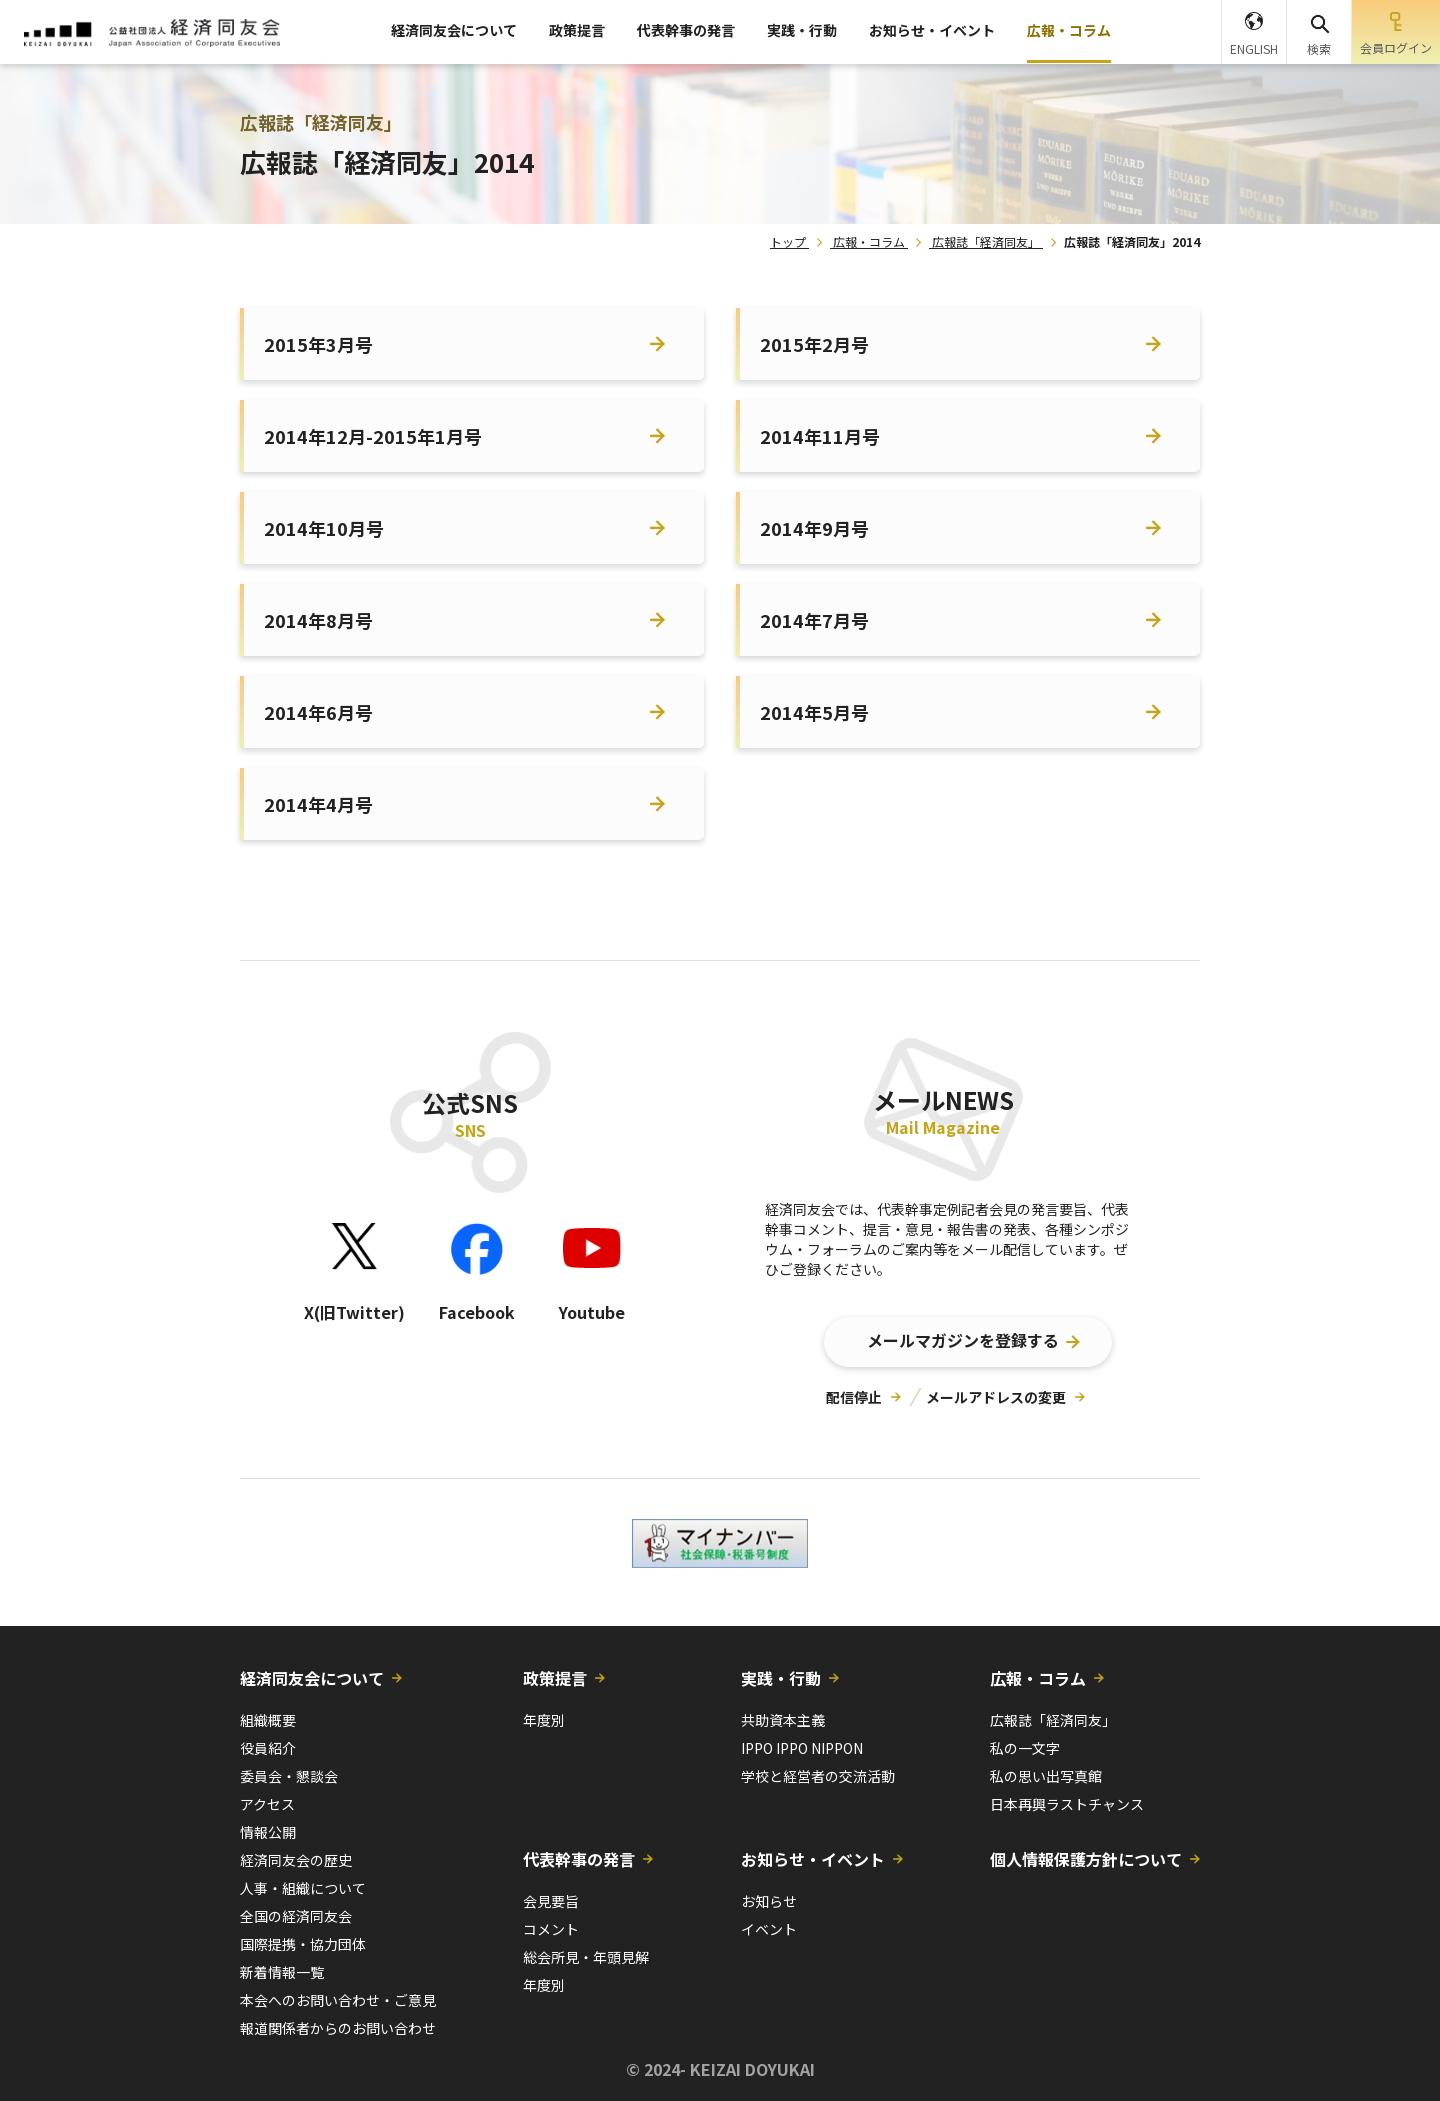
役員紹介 (268, 1748)
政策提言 (577, 30)
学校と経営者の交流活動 (818, 1776)
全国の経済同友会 (296, 1916)
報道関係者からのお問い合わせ (338, 2028)
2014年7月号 (814, 620)
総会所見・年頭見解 (586, 1957)
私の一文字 (1025, 1748)
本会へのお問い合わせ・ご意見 (338, 2000)
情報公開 (268, 1832)
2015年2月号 (814, 344)
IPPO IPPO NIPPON (802, 1748)
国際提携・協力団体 (303, 1944)
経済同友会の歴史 (296, 1860)
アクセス (267, 1804)
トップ (788, 241)
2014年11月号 (820, 436)
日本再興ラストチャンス (1067, 1804)
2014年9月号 (814, 528)
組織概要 (268, 1720)
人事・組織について (303, 1888)
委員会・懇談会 (289, 1776)
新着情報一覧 (282, 1972)
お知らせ (769, 1901)
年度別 (544, 1720)
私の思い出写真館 (1046, 1776)
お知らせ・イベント (932, 30)
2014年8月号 (318, 620)
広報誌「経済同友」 (986, 241)
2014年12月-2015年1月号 (373, 436)
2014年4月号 (318, 804)
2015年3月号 (318, 344)
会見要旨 (551, 1901)
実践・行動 (802, 30)
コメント (551, 1929)
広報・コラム (1069, 30)
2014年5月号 (814, 712)
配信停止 (854, 1397)
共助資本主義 (783, 1720)
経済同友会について (454, 30)
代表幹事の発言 (686, 30)
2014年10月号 (324, 528)
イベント (769, 1929)
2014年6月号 (318, 712)
